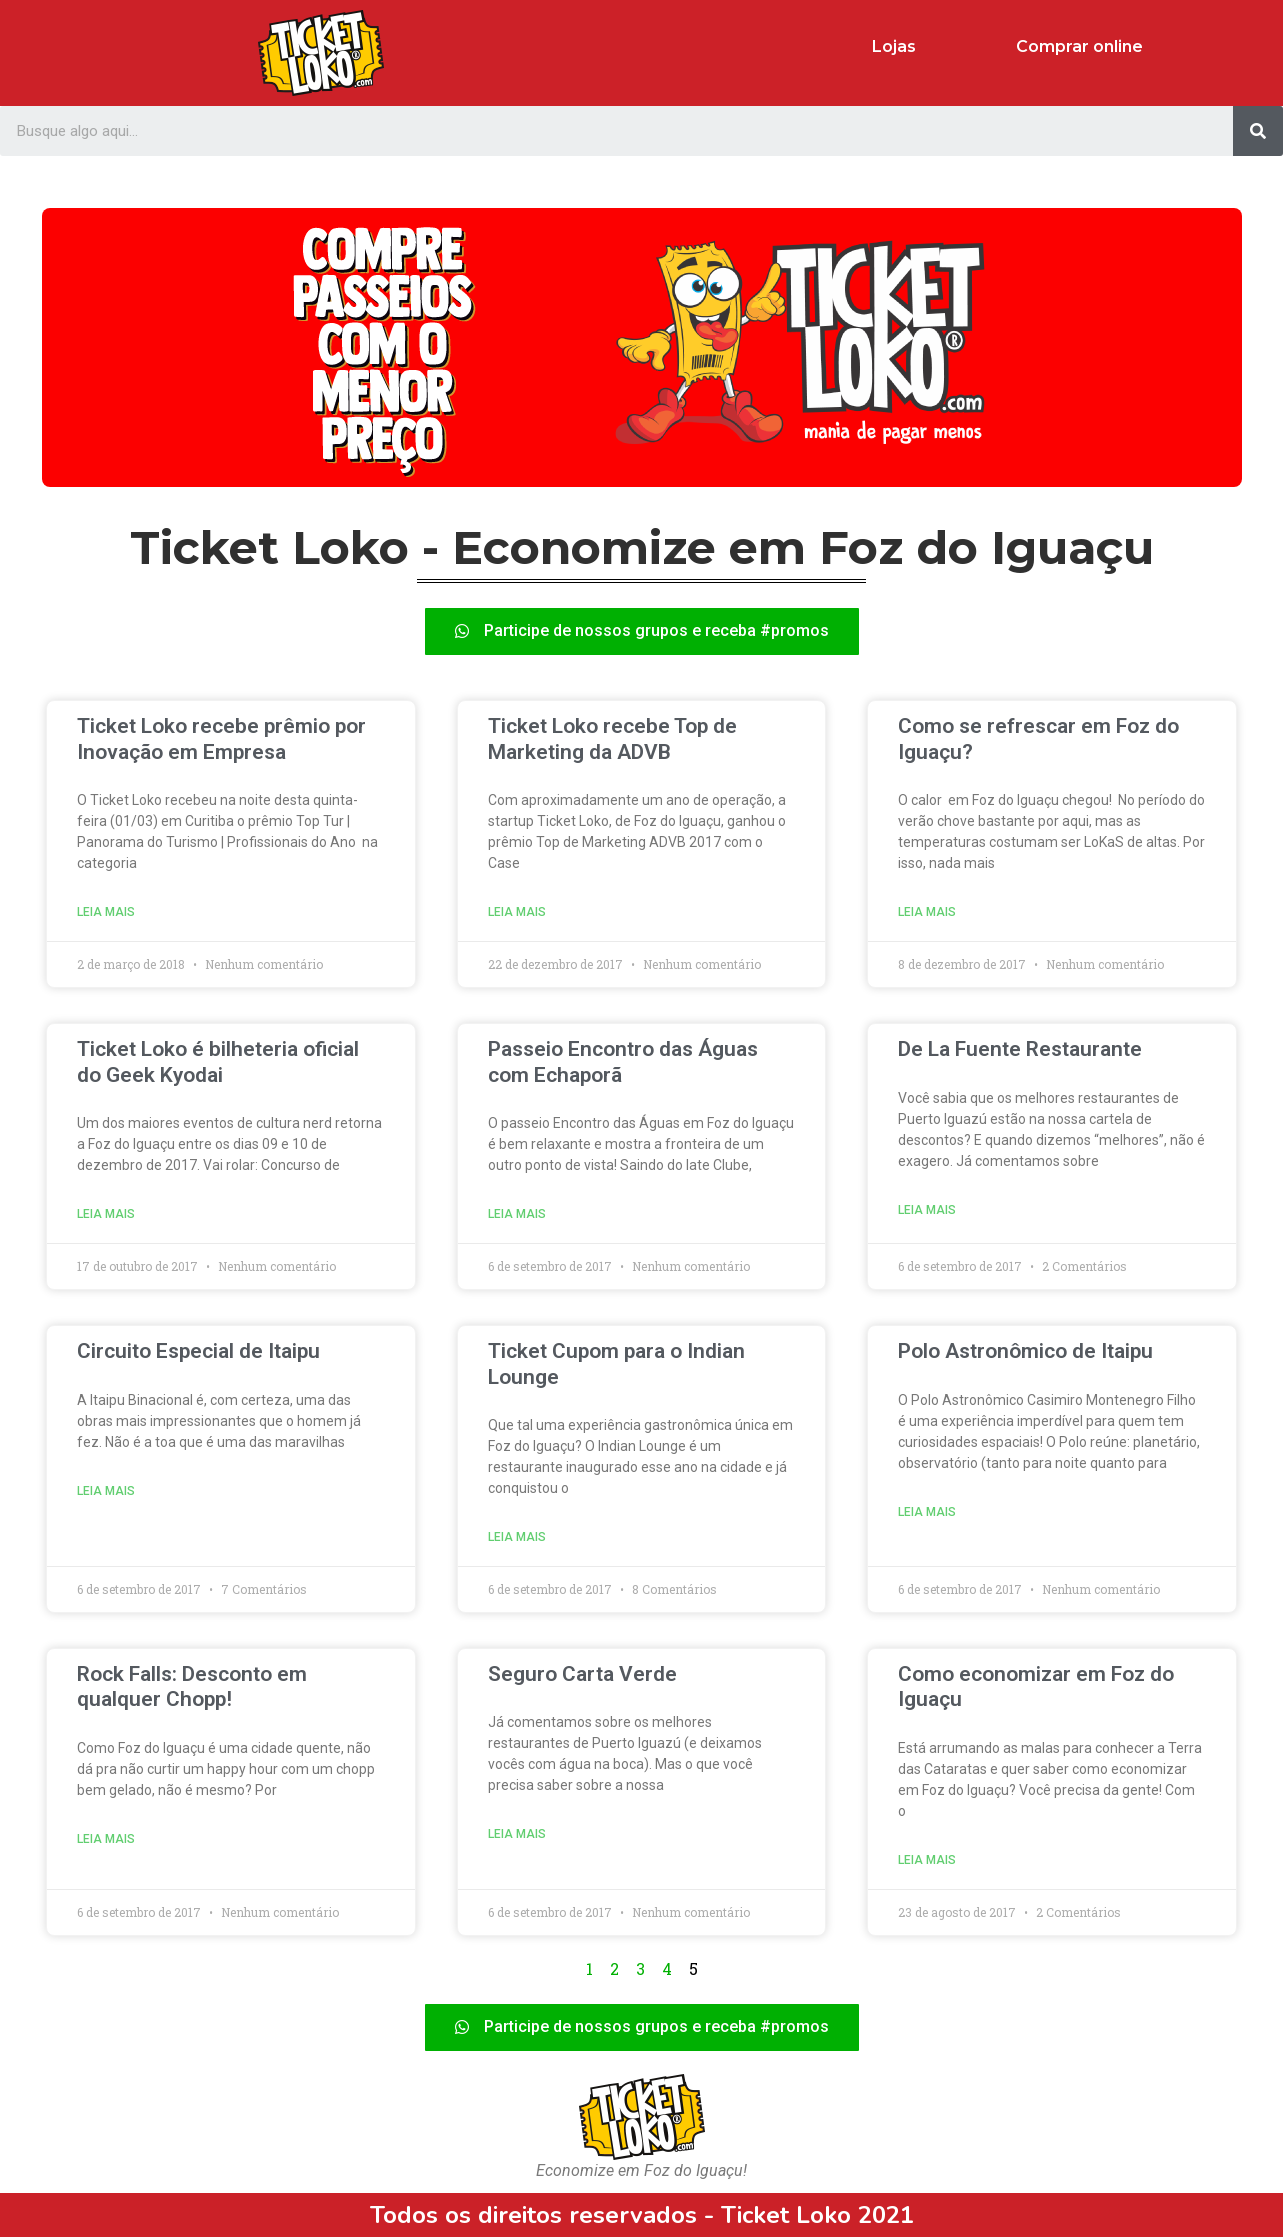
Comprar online (1079, 46)
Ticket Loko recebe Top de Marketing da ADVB (612, 738)
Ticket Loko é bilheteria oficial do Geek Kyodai (218, 1061)
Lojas (894, 46)
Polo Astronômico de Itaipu (1025, 1351)
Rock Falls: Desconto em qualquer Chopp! (192, 1686)
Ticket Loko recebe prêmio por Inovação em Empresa (221, 738)
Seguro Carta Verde (582, 1674)
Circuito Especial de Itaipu (198, 1351)
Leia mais (106, 912)
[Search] (1258, 131)
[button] (642, 631)
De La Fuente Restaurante (1020, 1049)
